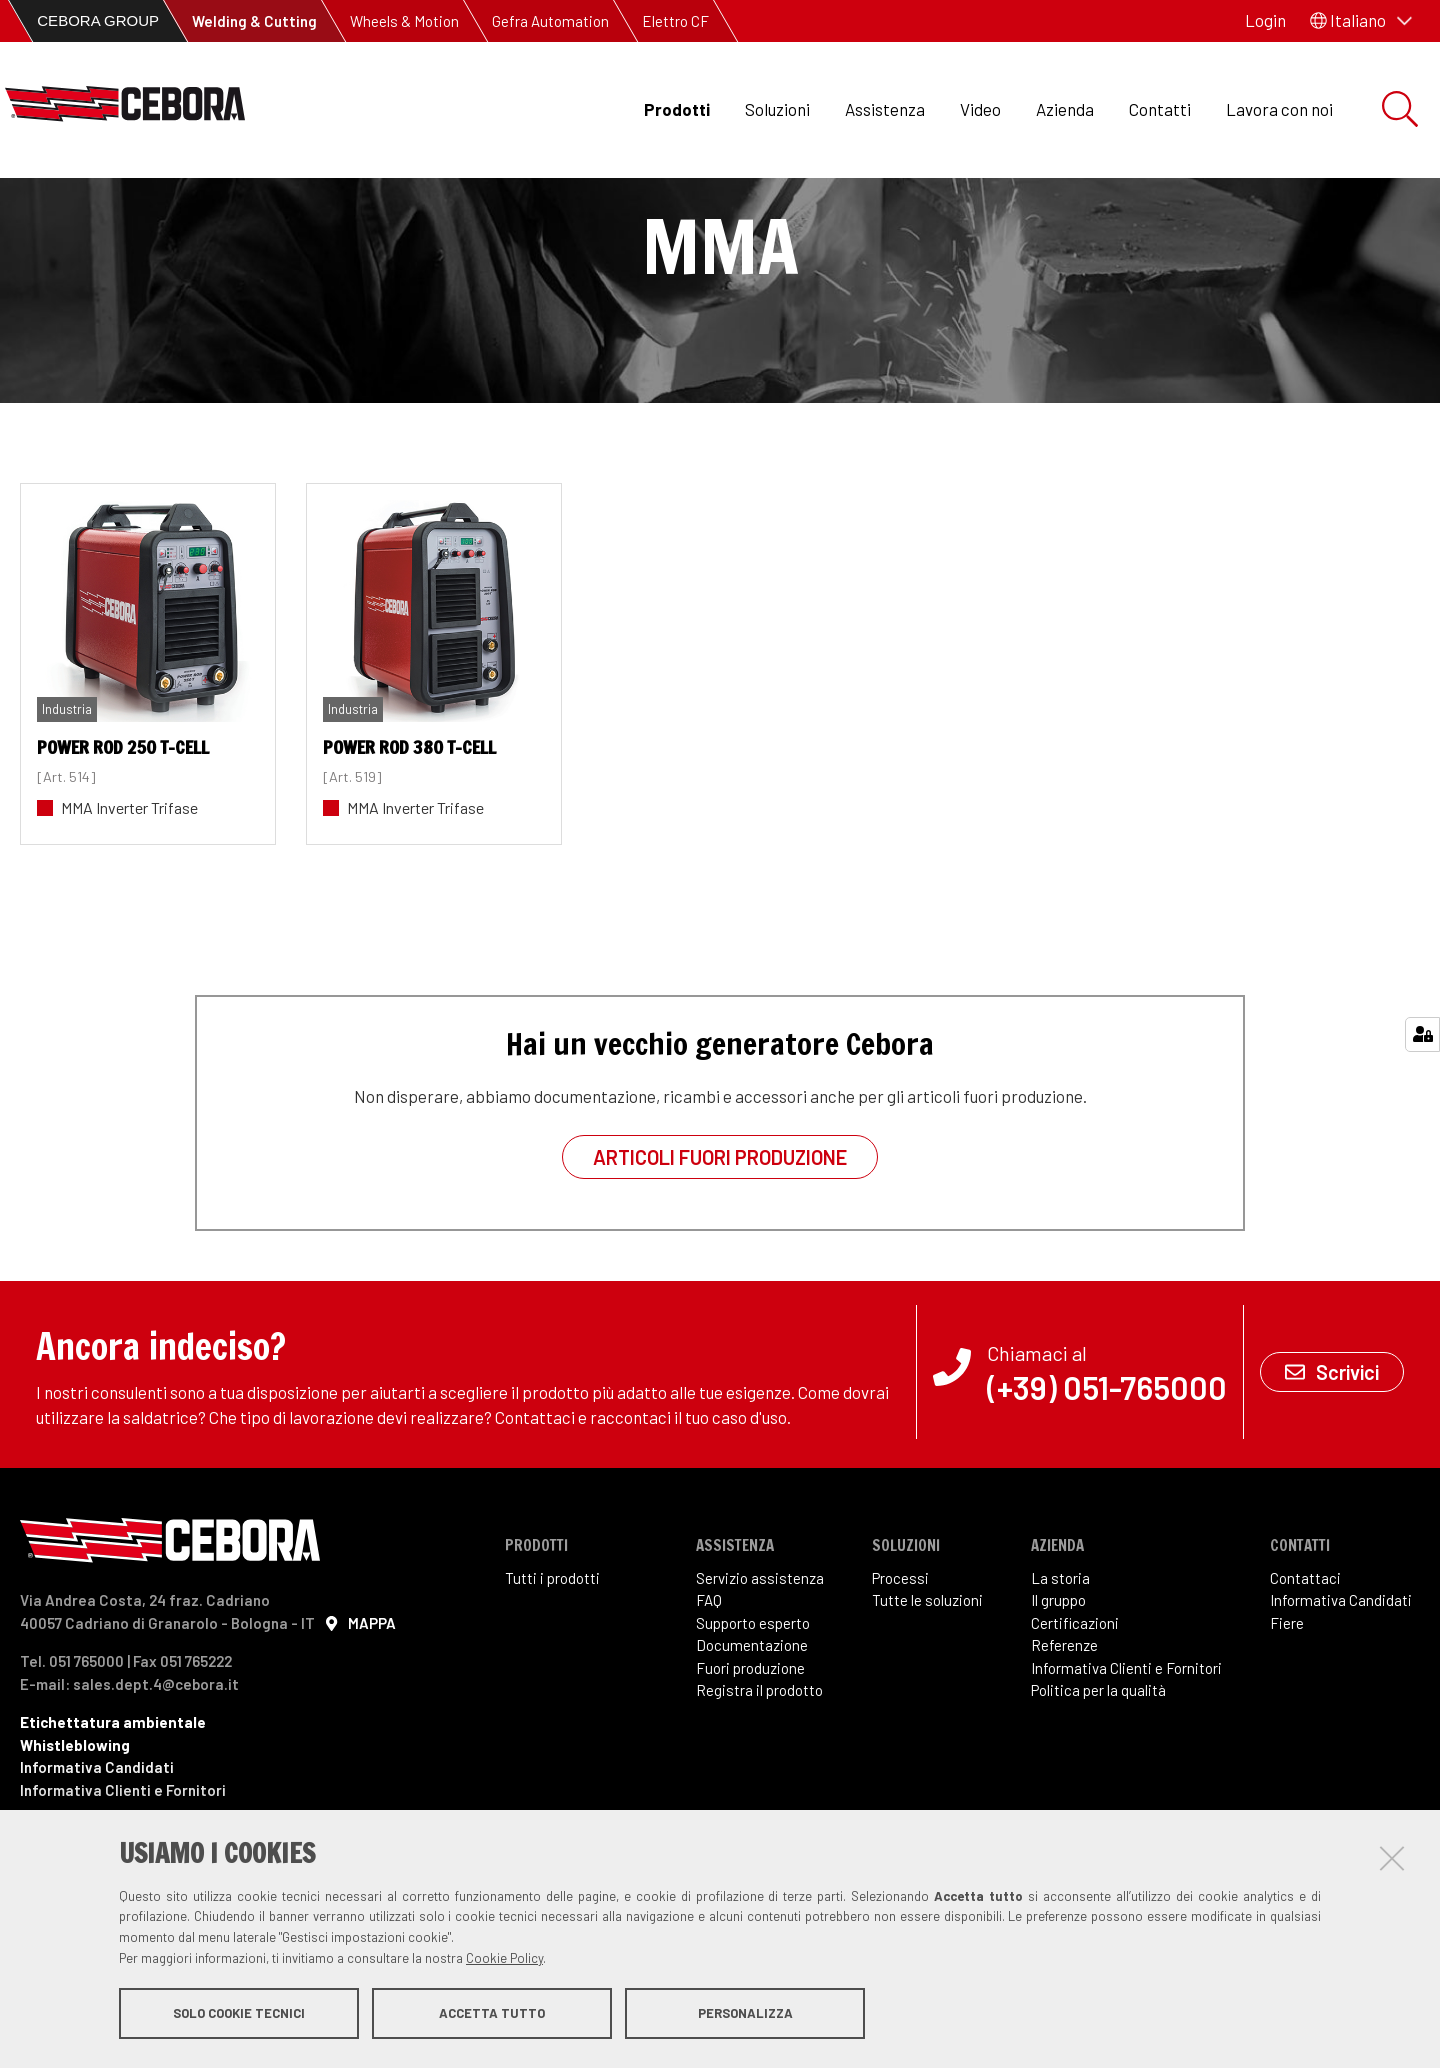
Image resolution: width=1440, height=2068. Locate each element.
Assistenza (885, 109)
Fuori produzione (750, 1761)
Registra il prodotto (759, 1783)
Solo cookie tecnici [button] (239, 2016)
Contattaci (1305, 1671)
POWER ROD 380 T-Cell (409, 840)
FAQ (709, 1693)
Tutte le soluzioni (927, 1693)
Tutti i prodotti (552, 1671)
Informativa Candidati (1341, 1693)
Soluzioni (777, 109)
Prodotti (677, 109)
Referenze (1064, 1738)
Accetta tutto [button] (492, 2016)
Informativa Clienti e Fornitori (1126, 1761)
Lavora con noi (1279, 109)
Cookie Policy (504, 1961)
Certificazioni (1075, 1716)
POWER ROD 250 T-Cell (123, 840)
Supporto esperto (753, 1716)
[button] (1361, 21)
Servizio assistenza (760, 1671)
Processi (900, 1671)
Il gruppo (1058, 1693)
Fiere (1287, 1716)
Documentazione (752, 1738)
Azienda (1065, 109)
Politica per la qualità (1098, 1783)
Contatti (1160, 109)
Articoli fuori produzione (720, 1250)
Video (980, 109)
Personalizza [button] (745, 2016)
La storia (1060, 1671)
